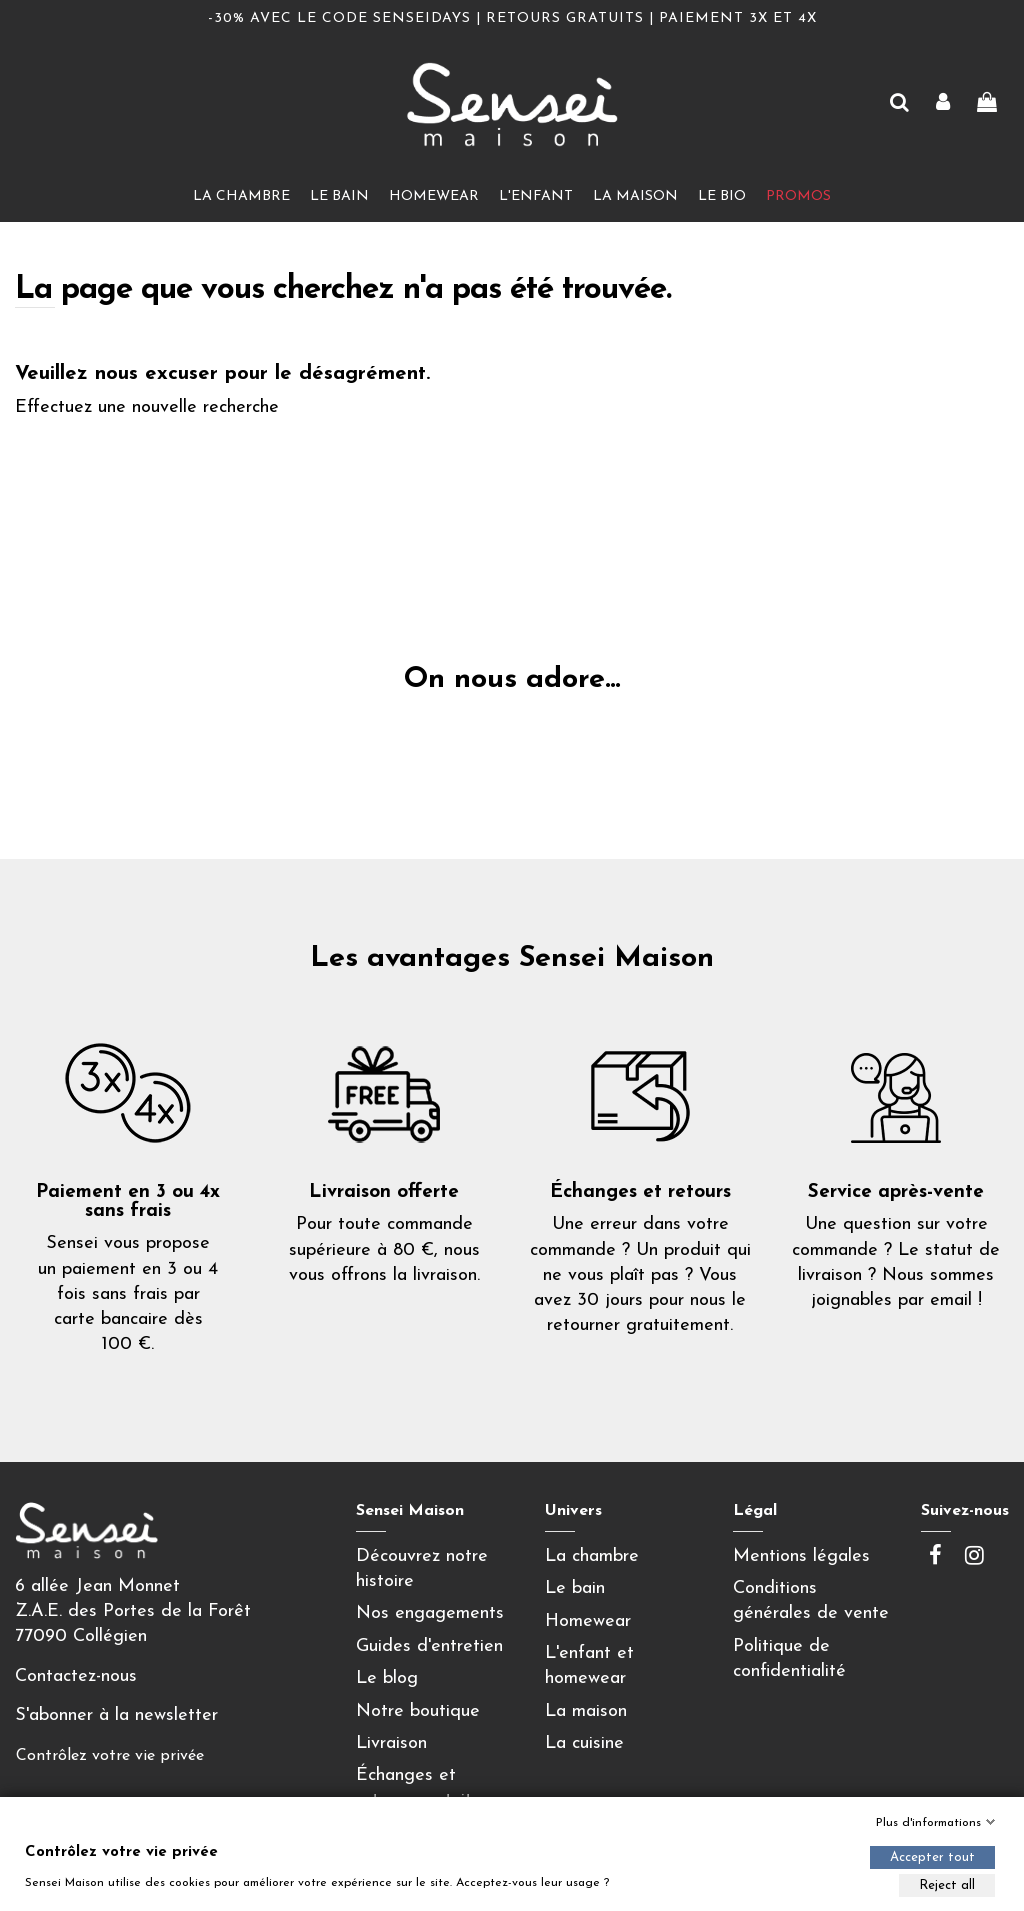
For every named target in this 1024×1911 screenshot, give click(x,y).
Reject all (947, 1885)
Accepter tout (932, 1857)
